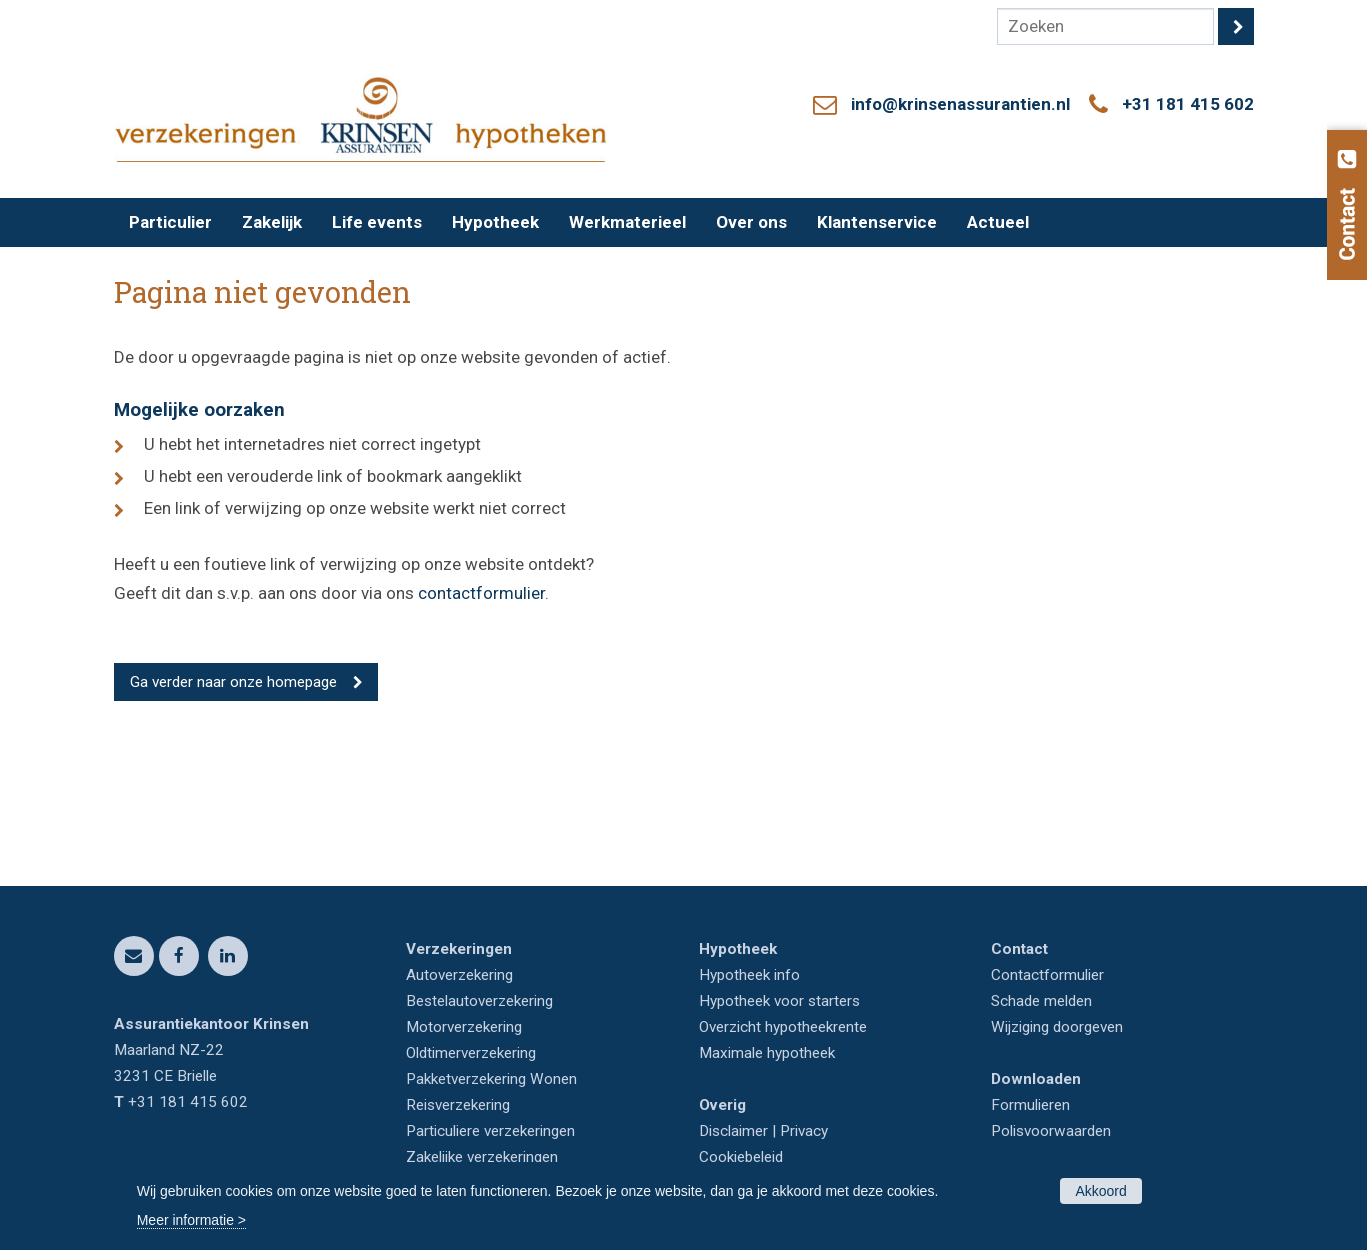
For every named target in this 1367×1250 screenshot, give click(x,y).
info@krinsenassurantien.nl (960, 104)
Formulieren (1030, 1105)
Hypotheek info (749, 975)
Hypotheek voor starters (779, 1001)
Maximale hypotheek (767, 1053)
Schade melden (1041, 1001)
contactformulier (481, 593)
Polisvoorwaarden (1051, 1131)
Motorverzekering (464, 1027)
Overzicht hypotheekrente (783, 1027)
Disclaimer (733, 1131)
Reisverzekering (458, 1105)
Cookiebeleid (741, 1157)
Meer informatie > (191, 1220)
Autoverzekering (459, 975)
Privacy (804, 1131)
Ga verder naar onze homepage (233, 682)
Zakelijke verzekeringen (482, 1157)
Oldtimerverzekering (471, 1053)
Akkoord (1100, 1191)
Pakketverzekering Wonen (491, 1079)
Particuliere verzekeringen (490, 1131)
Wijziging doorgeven (1057, 1027)
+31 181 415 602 (1188, 104)
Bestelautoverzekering (479, 1001)
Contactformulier (1047, 975)
